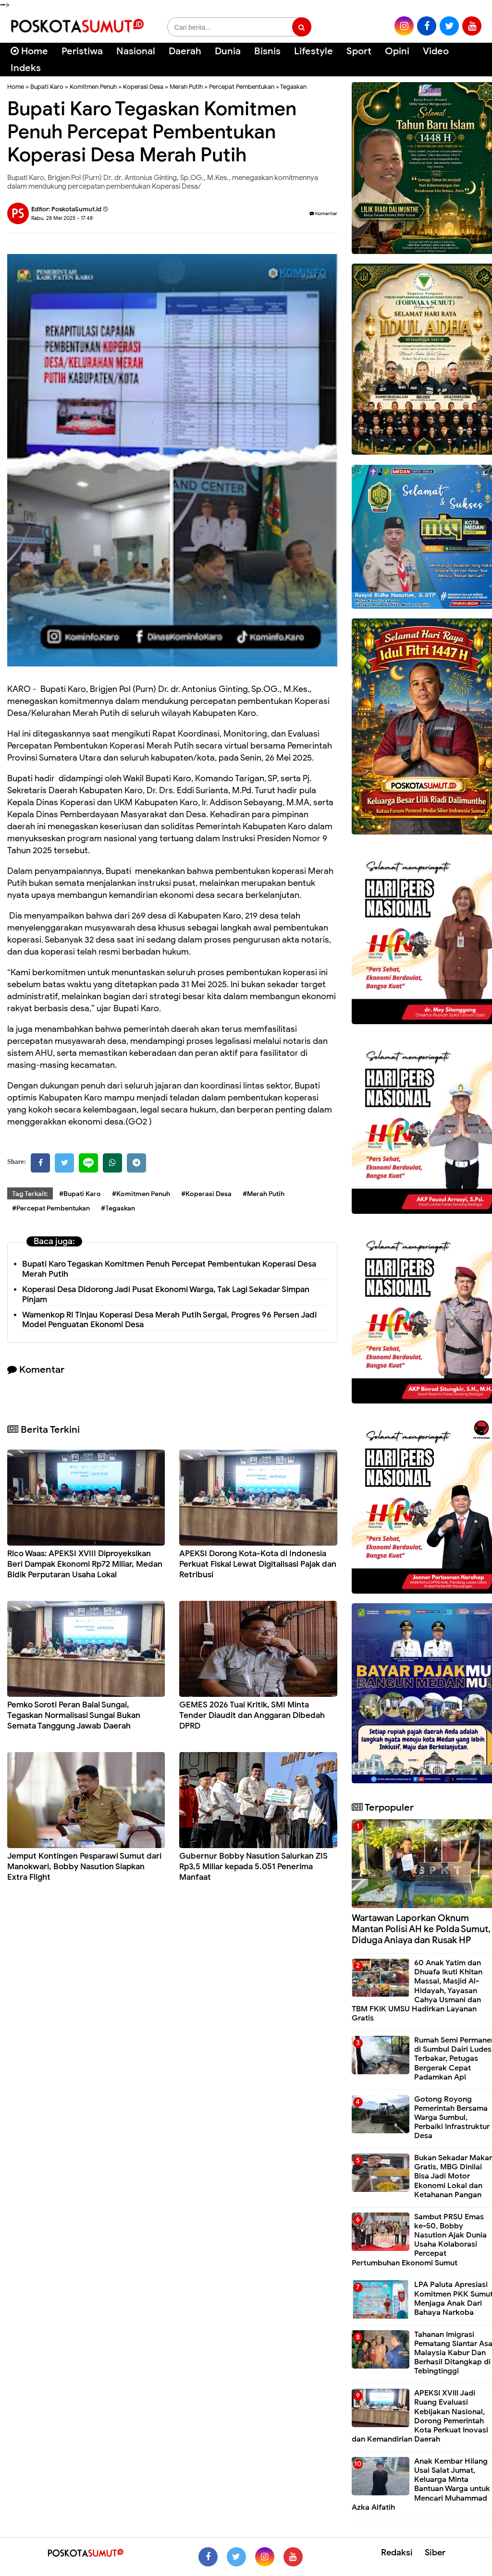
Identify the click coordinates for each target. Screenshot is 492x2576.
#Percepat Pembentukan (51, 1208)
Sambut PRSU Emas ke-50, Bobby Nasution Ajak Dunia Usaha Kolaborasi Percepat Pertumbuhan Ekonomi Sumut (419, 2240)
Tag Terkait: (30, 1194)
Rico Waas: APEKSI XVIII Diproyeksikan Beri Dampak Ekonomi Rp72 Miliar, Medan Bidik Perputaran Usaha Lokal (84, 1564)
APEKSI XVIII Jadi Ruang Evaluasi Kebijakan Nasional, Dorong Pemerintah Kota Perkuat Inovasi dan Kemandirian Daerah (420, 2416)
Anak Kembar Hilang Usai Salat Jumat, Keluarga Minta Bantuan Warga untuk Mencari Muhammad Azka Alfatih (421, 2484)
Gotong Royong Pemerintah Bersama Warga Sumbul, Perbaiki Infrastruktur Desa (452, 2117)
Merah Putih (186, 87)
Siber (435, 2552)
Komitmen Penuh (93, 87)
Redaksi (397, 2552)
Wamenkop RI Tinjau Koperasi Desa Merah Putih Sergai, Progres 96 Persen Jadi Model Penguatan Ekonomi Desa (169, 1320)
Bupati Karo (46, 87)
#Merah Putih (263, 1194)
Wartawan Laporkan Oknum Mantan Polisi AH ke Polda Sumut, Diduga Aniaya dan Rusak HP (421, 1929)
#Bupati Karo (80, 1194)
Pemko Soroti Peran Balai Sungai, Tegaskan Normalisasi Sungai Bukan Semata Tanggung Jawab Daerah (73, 1715)
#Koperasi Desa (206, 1194)
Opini (397, 51)
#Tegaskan (118, 1208)
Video (436, 51)
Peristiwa (82, 51)
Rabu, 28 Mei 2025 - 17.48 (62, 218)
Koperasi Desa (143, 87)
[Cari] (473, 57)
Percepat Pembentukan (241, 87)
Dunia (228, 51)
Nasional (135, 51)
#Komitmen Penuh (141, 1194)
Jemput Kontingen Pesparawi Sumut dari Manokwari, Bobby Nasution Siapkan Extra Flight (84, 1866)
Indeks (26, 68)
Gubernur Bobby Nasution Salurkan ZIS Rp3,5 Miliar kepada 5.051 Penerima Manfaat (253, 1866)
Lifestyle (313, 51)
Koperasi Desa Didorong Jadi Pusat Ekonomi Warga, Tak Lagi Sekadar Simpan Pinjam (165, 1294)
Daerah (185, 51)
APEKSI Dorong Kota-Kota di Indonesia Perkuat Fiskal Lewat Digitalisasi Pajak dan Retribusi (257, 1564)
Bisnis (267, 51)
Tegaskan (293, 87)
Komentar (323, 213)
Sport (358, 51)
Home (29, 51)
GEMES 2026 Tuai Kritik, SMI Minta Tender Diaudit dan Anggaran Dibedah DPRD (252, 1715)
